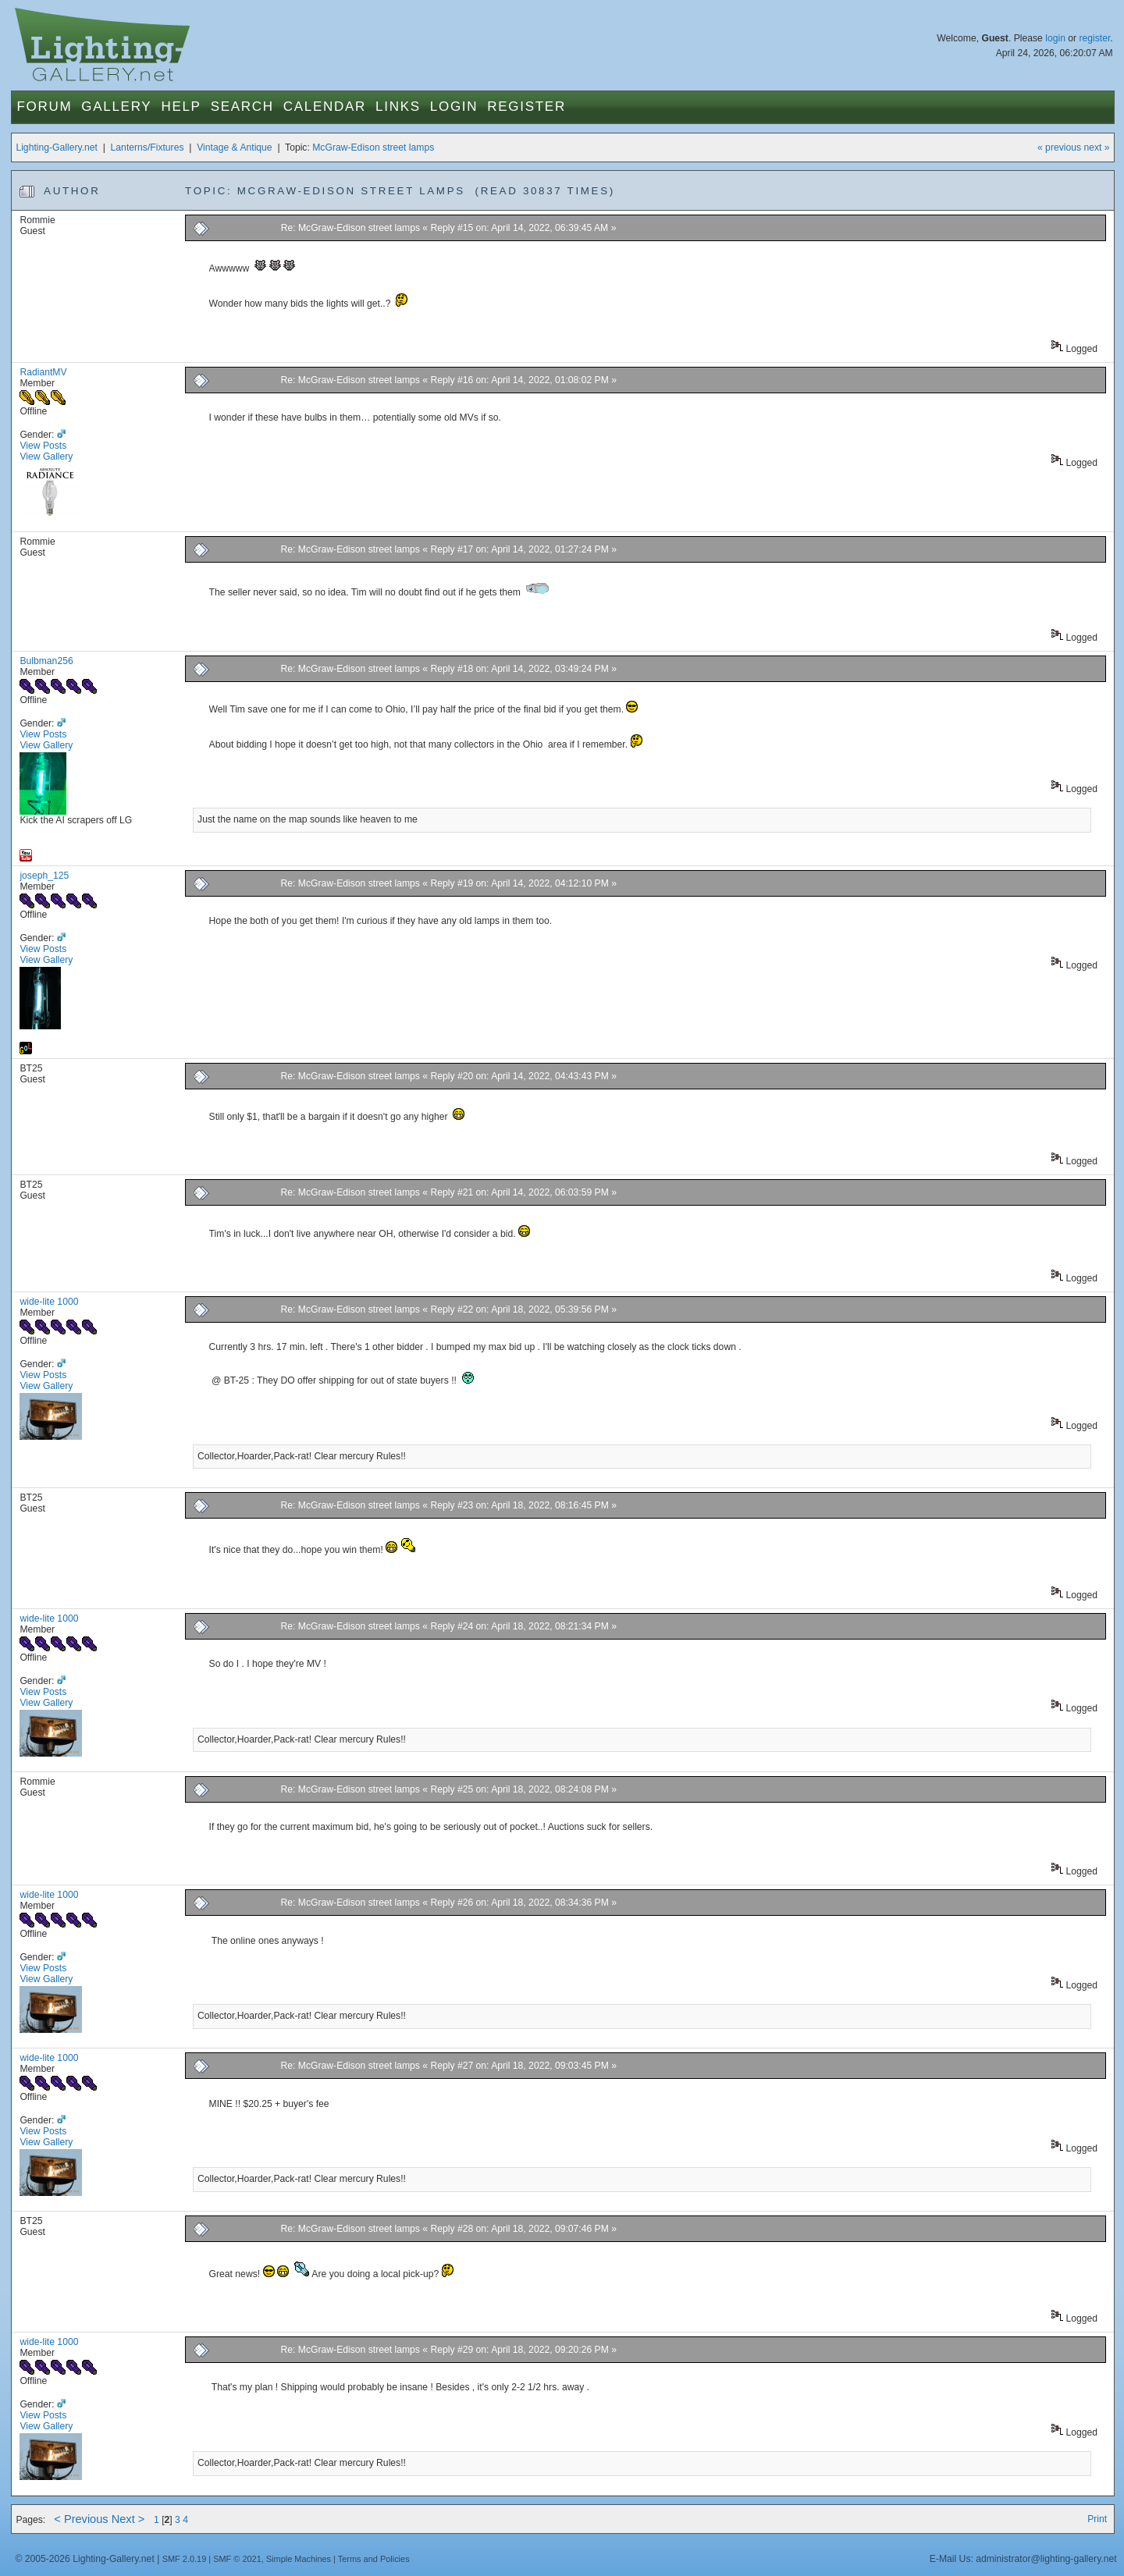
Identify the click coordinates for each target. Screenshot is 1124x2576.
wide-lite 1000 (49, 1301)
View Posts (43, 445)
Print (1097, 2519)
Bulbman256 (46, 661)
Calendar (324, 106)
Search (242, 106)
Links (398, 106)
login (1055, 38)
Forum (44, 106)
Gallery (116, 106)
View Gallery (46, 456)
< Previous (81, 2519)
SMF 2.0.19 (184, 2559)
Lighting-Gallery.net (57, 147)
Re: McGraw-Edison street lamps (350, 227)
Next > (128, 2519)
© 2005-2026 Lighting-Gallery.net (84, 2558)
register (1094, 38)
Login (454, 106)
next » (1096, 147)
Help (181, 106)
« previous (1059, 147)
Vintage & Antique (234, 147)
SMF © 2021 (237, 2559)
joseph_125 (44, 875)
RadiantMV (43, 372)
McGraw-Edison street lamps (373, 147)
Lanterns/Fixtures (147, 147)
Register (526, 106)
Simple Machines (298, 2559)
